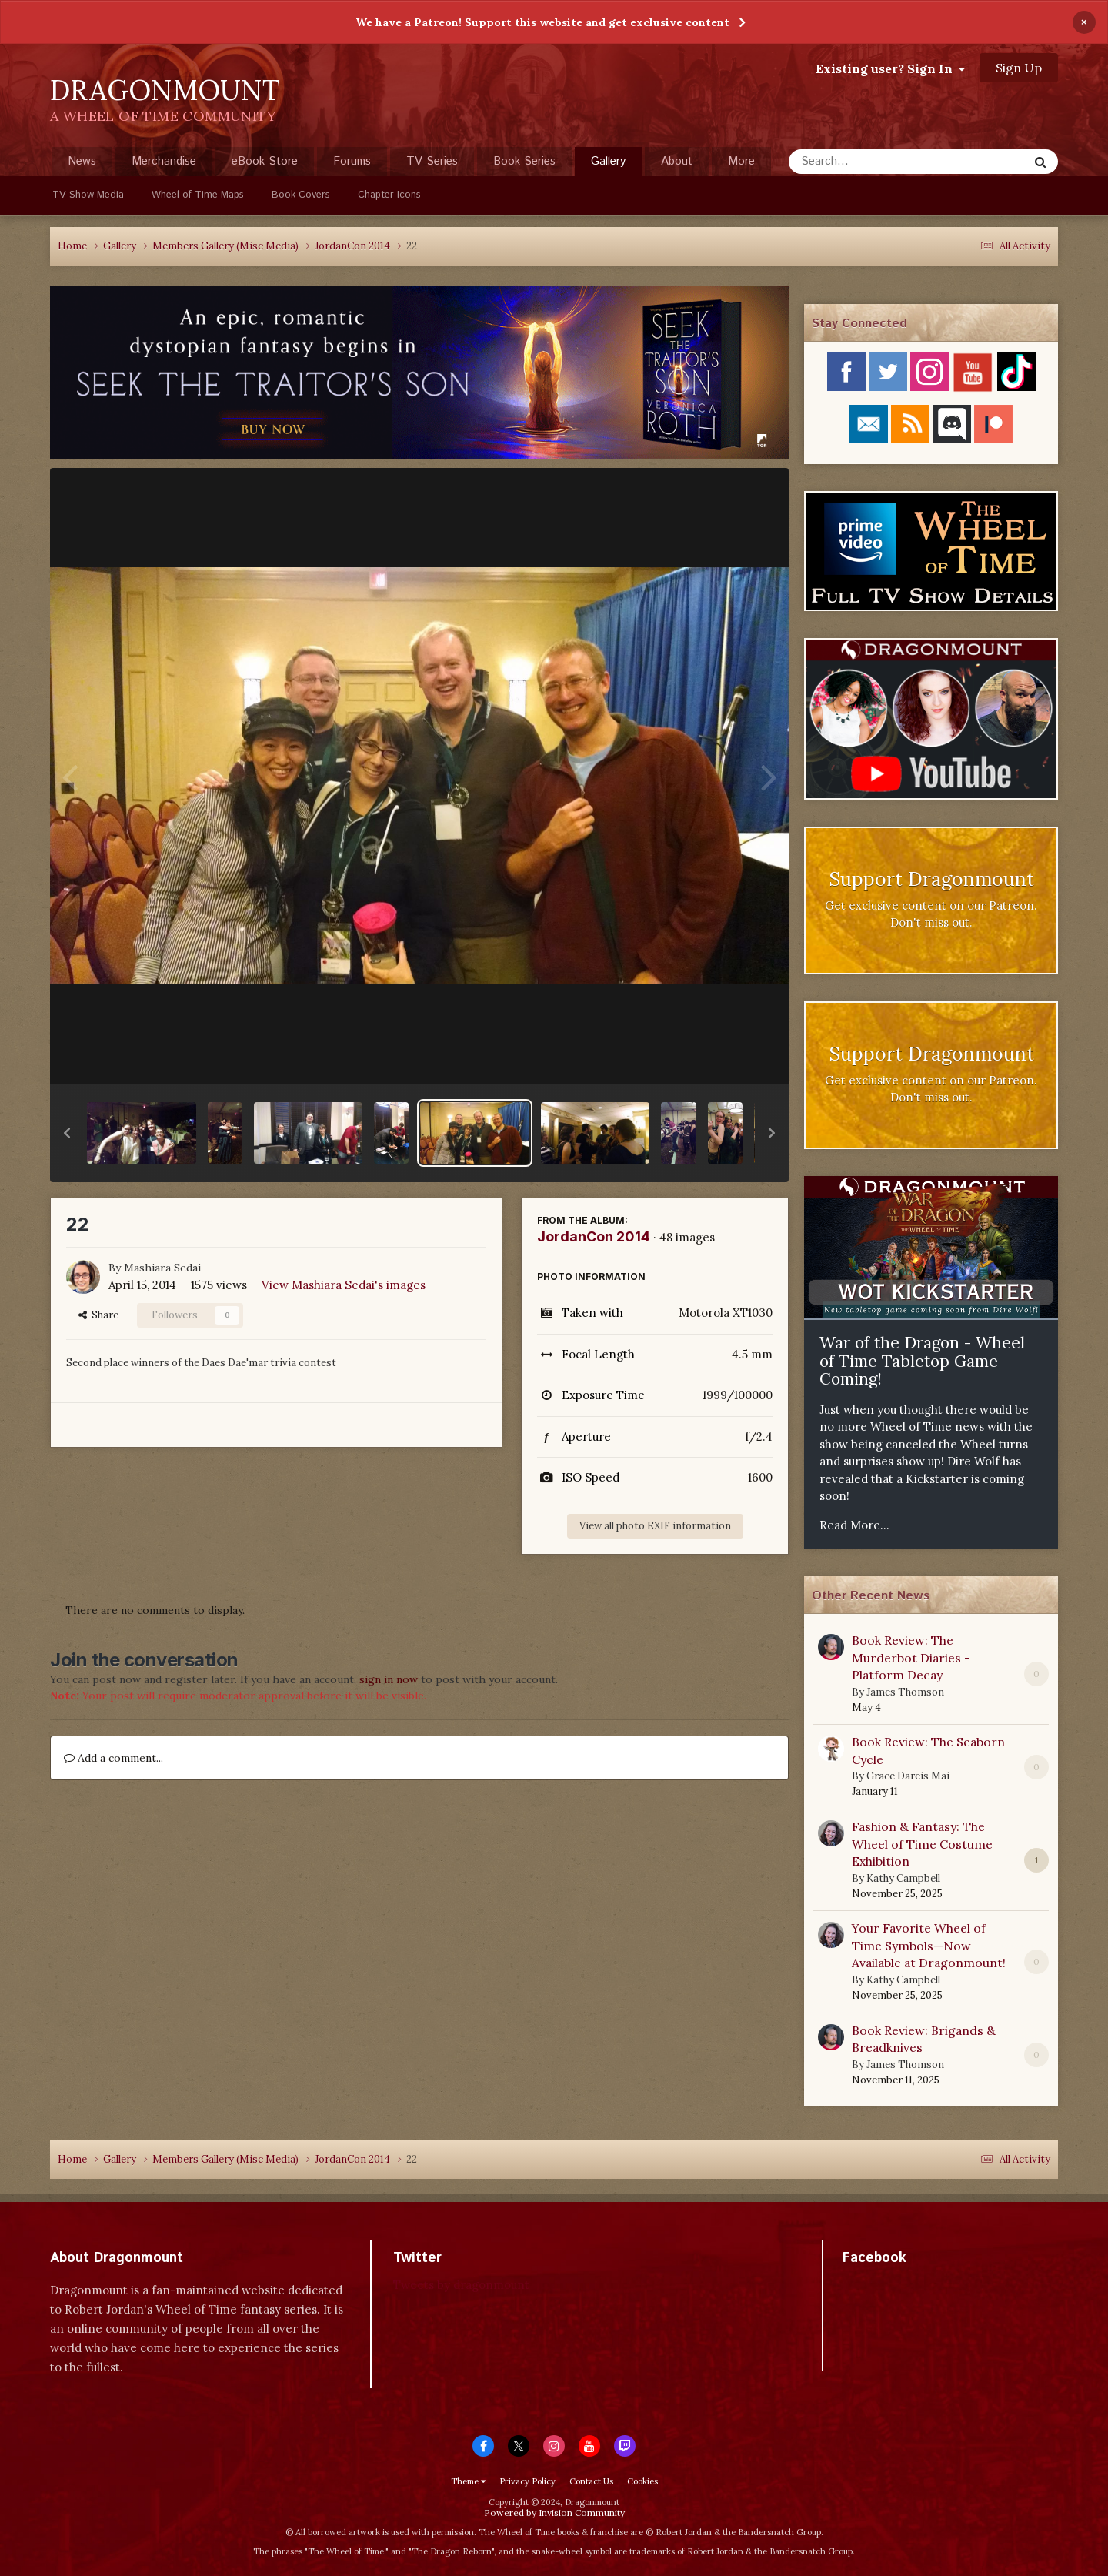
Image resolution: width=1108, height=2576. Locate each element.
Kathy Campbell (903, 1878)
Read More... (854, 1525)
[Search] (867, 161)
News (82, 161)
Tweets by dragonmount (461, 2284)
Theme (468, 2481)
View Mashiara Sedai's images (344, 1285)
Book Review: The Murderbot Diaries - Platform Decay (911, 1657)
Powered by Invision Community (554, 2512)
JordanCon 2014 (593, 1236)
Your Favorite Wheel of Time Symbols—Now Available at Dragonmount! (929, 1945)
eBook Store (265, 161)
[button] (67, 1133)
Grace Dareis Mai (907, 1775)
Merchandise (164, 161)
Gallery (608, 164)
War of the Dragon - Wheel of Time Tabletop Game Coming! (922, 1360)
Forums (352, 161)
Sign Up (1019, 67)
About (676, 161)
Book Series (524, 161)
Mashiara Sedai (162, 1268)
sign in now (388, 1679)
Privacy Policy (527, 2481)
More (741, 161)
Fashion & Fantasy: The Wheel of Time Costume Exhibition (922, 1844)
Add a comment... (113, 1758)
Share (98, 1314)
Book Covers (301, 195)
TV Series (432, 161)
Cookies (642, 2481)
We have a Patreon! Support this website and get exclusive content (542, 22)
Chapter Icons (389, 195)
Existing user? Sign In (890, 68)
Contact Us (591, 2481)
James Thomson (905, 1692)
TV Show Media (88, 195)
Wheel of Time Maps (198, 195)
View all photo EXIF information (655, 1525)
